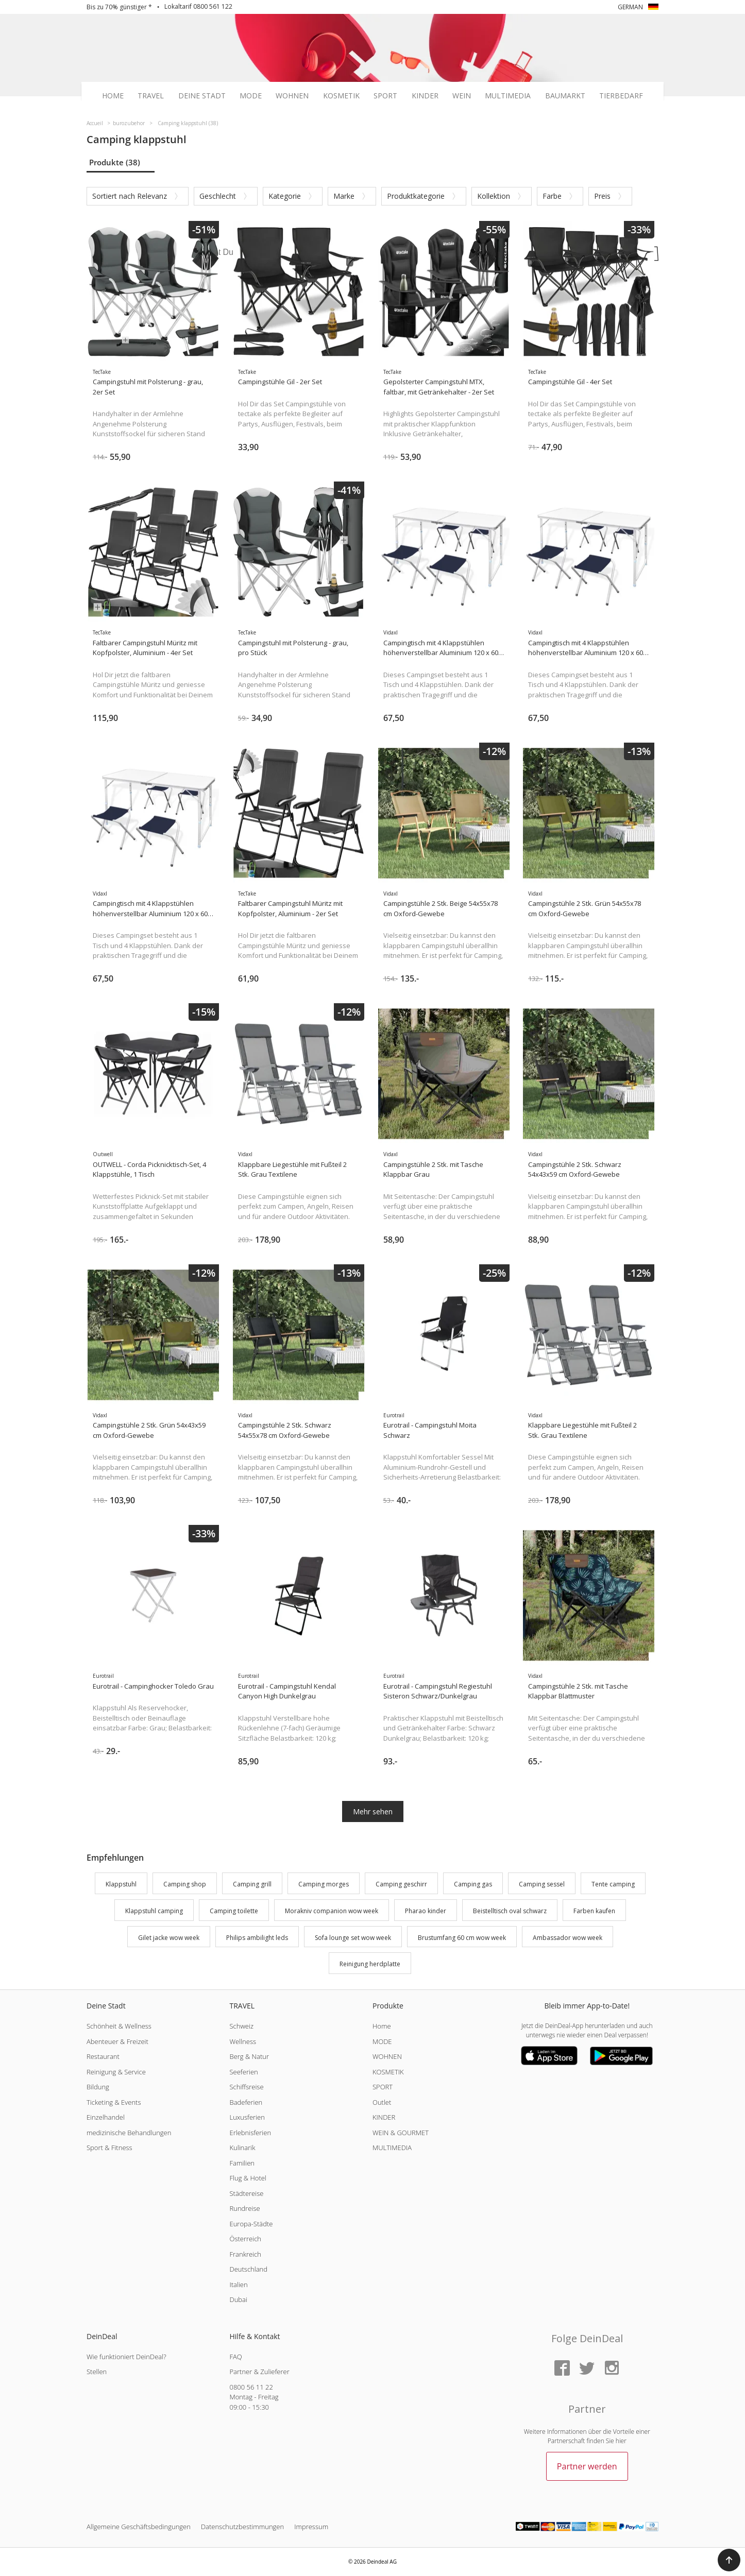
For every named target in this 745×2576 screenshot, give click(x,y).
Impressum (311, 2526)
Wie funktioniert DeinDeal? (126, 2356)
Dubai (238, 2299)
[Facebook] (562, 2369)
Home (113, 95)
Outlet (381, 2102)
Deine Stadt (202, 95)
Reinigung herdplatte (370, 1964)
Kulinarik (242, 2147)
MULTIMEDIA (392, 2147)
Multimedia (508, 95)
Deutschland (248, 2269)
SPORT (382, 2086)
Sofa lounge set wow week (353, 1937)
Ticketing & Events (114, 2102)
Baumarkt (565, 95)
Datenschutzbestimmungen (242, 2526)
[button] (729, 2560)
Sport (385, 95)
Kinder (425, 95)
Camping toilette (234, 1911)
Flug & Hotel (247, 2178)
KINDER (383, 2117)
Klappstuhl (121, 1884)
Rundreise (244, 2208)
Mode (251, 95)
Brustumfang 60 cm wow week (462, 1937)
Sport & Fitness (109, 2147)
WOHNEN (387, 2056)
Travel (151, 95)
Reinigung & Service (116, 2071)
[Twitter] (587, 2369)
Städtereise (246, 2193)
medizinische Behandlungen (129, 2132)
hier (621, 2440)
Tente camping (613, 1884)
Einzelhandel (106, 2117)
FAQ (235, 2356)
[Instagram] (611, 2369)
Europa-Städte (251, 2223)
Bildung (98, 2086)
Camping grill (252, 1884)
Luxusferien (246, 2117)
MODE (382, 2041)
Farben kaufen (594, 1911)
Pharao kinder (425, 1911)
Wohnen (292, 95)
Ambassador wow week (567, 1937)
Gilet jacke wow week (168, 1937)
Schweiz (241, 2026)
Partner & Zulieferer (259, 2371)
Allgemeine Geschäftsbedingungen (139, 2526)
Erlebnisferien (250, 2132)
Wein (461, 95)
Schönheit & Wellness (119, 2026)
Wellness (242, 2041)
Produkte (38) (114, 162)
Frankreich (245, 2254)
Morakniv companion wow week (331, 1911)
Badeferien (245, 2102)
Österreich (245, 2238)
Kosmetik (341, 95)
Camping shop (184, 1884)
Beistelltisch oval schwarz (510, 1911)
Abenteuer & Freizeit (117, 2041)
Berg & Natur (248, 2056)
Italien (238, 2284)
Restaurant (103, 2056)
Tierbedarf (621, 95)
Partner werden (587, 2466)
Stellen (97, 2371)
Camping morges (323, 1884)
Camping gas (473, 1884)
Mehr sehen (373, 1811)
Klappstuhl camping (154, 1911)
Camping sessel (542, 1884)
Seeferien (243, 2071)
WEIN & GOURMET (400, 2132)
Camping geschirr (401, 1884)
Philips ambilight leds (257, 1937)
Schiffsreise (246, 2086)
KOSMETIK (388, 2071)
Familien (242, 2163)
